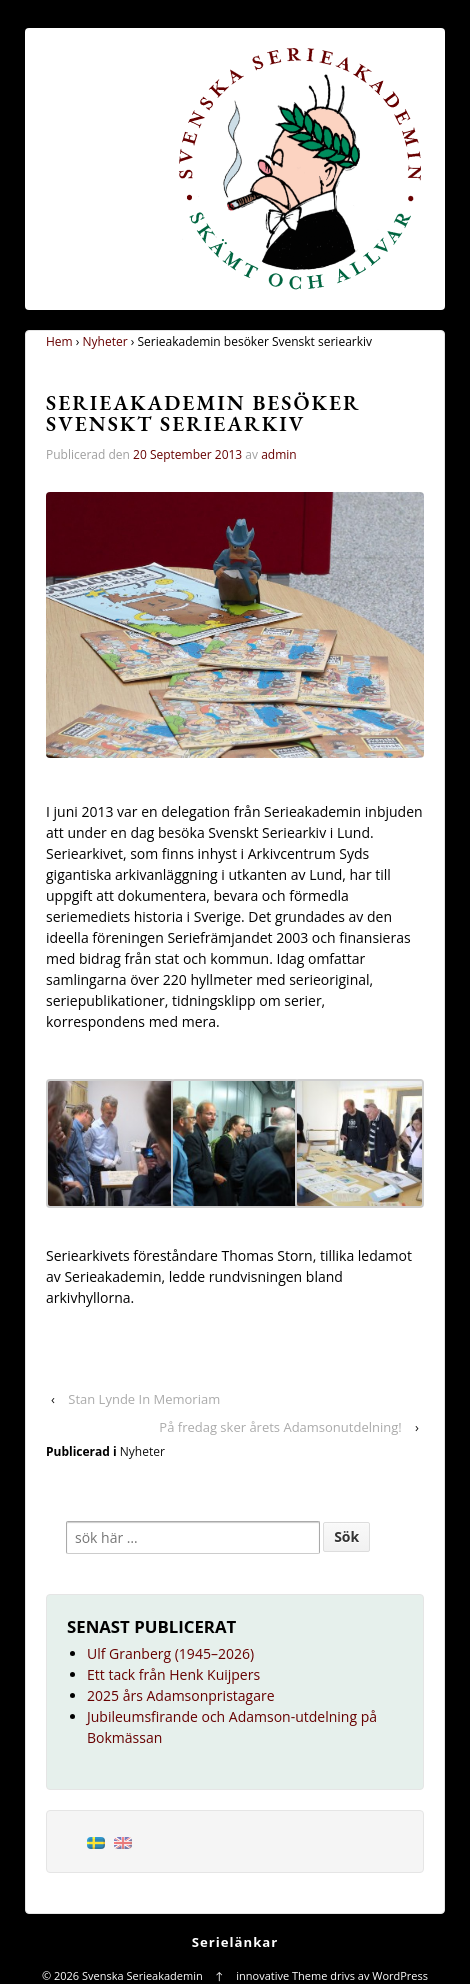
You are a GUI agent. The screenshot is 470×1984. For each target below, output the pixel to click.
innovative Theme (281, 1975)
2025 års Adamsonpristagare (181, 1695)
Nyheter (105, 341)
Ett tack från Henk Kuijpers (173, 1674)
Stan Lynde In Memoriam (144, 1399)
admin (279, 454)
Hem (59, 341)
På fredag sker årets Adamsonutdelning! (280, 1427)
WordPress (400, 1975)
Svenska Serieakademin (142, 1975)
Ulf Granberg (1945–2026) (170, 1653)
